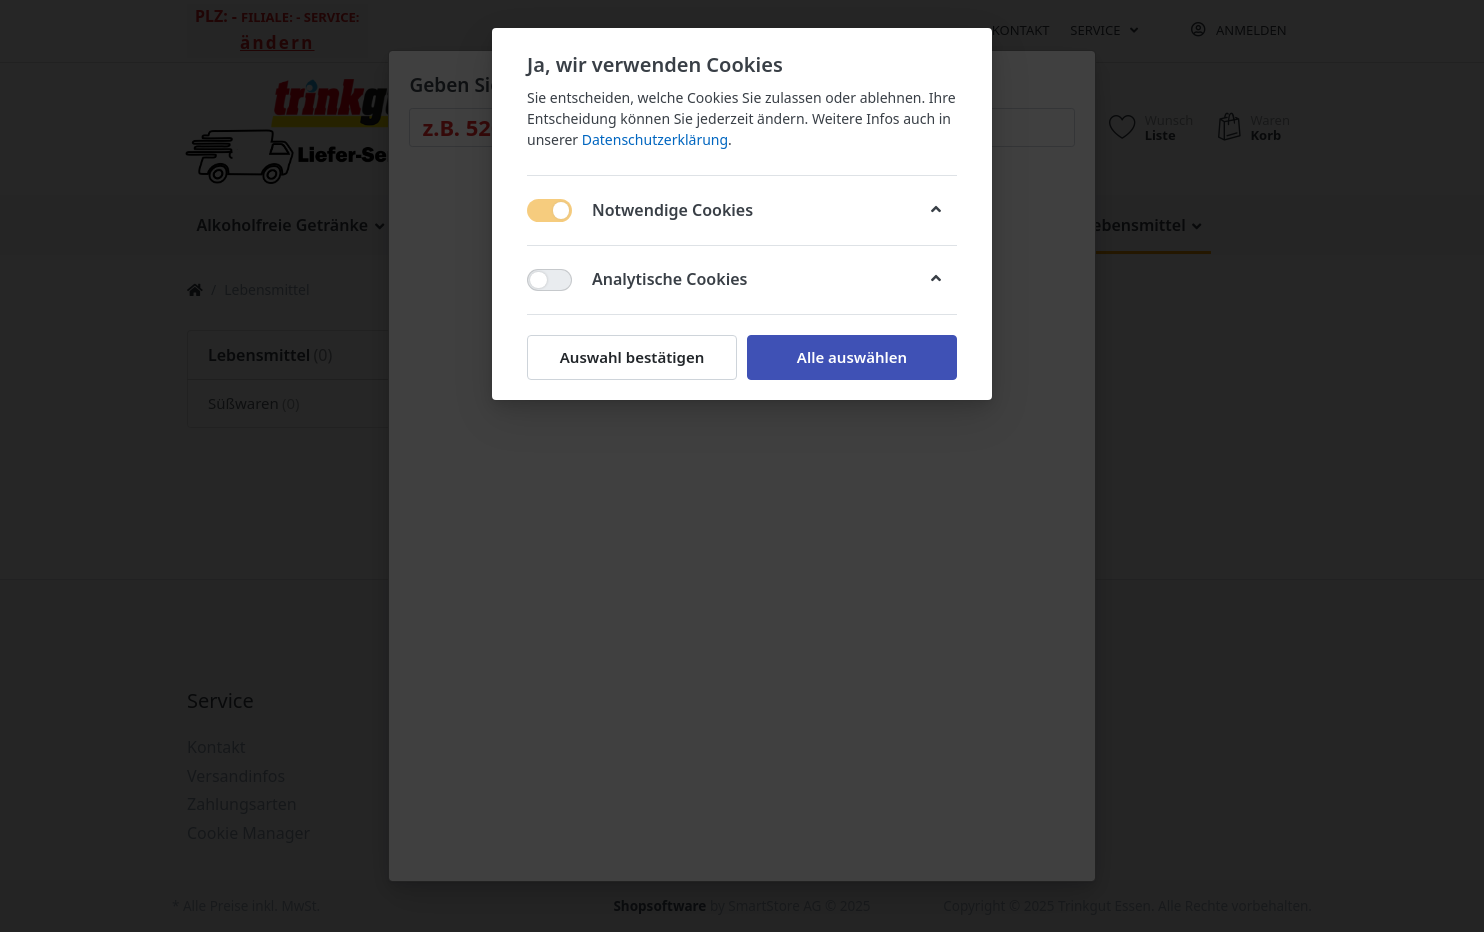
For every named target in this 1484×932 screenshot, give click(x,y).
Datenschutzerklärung (655, 139)
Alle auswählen (852, 357)
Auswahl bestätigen (632, 357)
